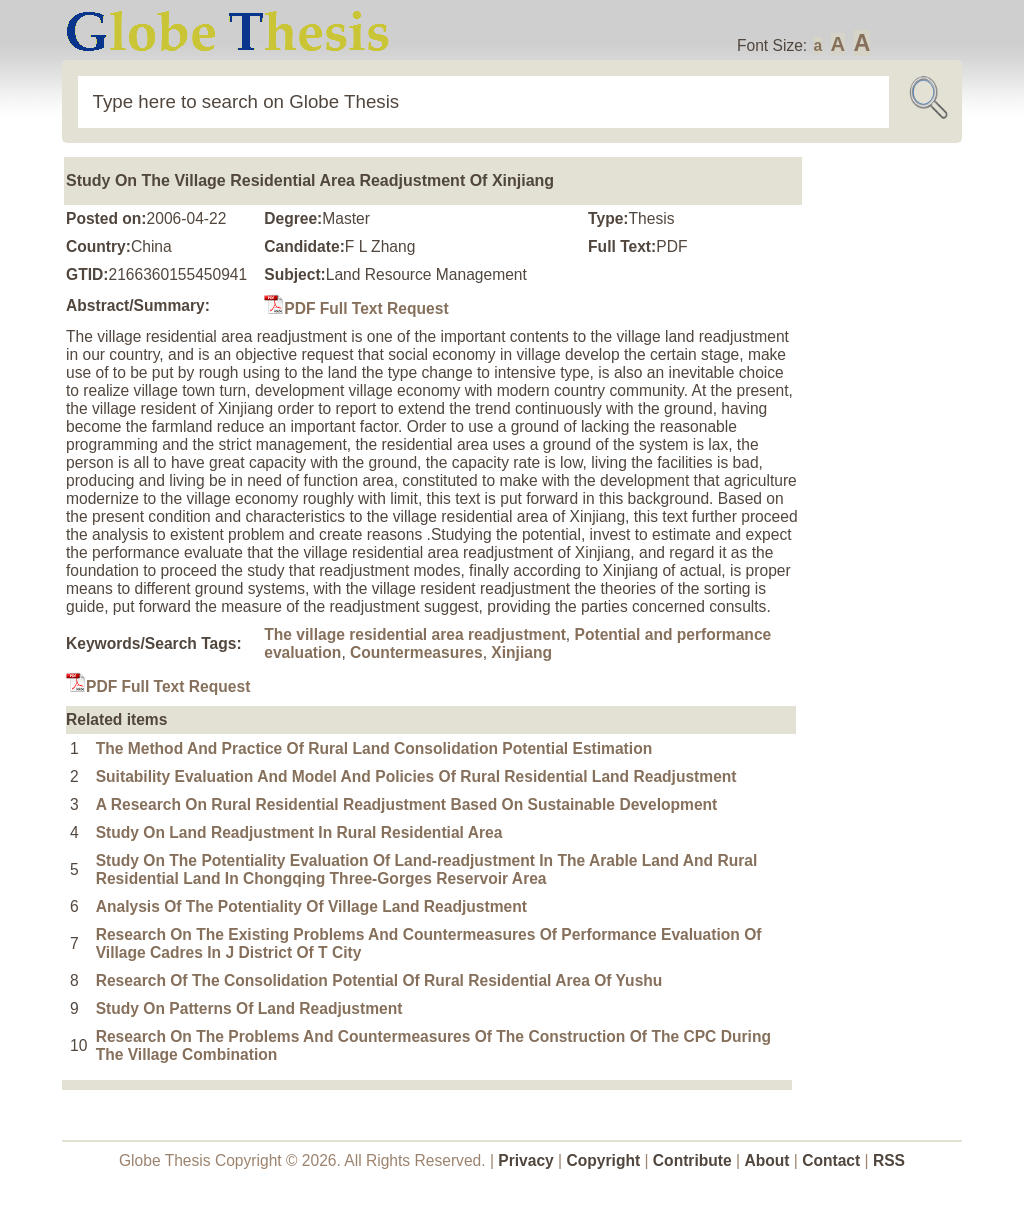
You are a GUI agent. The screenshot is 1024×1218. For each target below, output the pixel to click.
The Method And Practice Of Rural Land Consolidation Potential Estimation (374, 748)
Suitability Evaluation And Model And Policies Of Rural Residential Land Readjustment (416, 776)
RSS (889, 1160)
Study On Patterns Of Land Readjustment (249, 1008)
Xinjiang (521, 652)
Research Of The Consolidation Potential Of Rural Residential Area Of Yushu (379, 980)
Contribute (692, 1160)
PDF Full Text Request (356, 308)
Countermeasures (416, 652)
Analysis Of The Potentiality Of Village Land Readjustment (311, 906)
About (766, 1160)
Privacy (526, 1160)
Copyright (604, 1160)
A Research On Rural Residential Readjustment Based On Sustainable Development (407, 804)
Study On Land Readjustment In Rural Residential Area (299, 832)
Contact (833, 1160)
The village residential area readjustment (415, 634)
